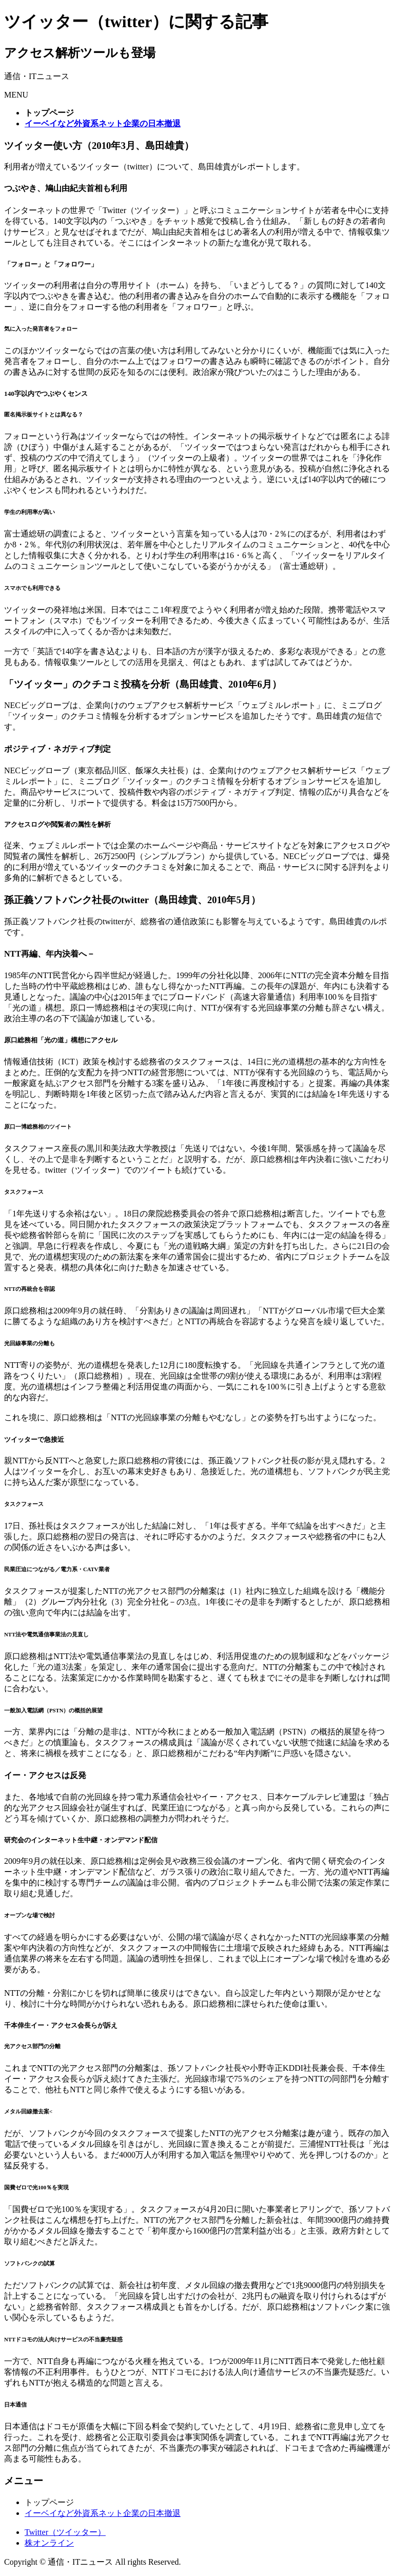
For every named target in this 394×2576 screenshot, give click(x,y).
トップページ (49, 2502)
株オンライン (49, 2543)
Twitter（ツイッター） (65, 2532)
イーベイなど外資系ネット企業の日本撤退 (103, 2513)
